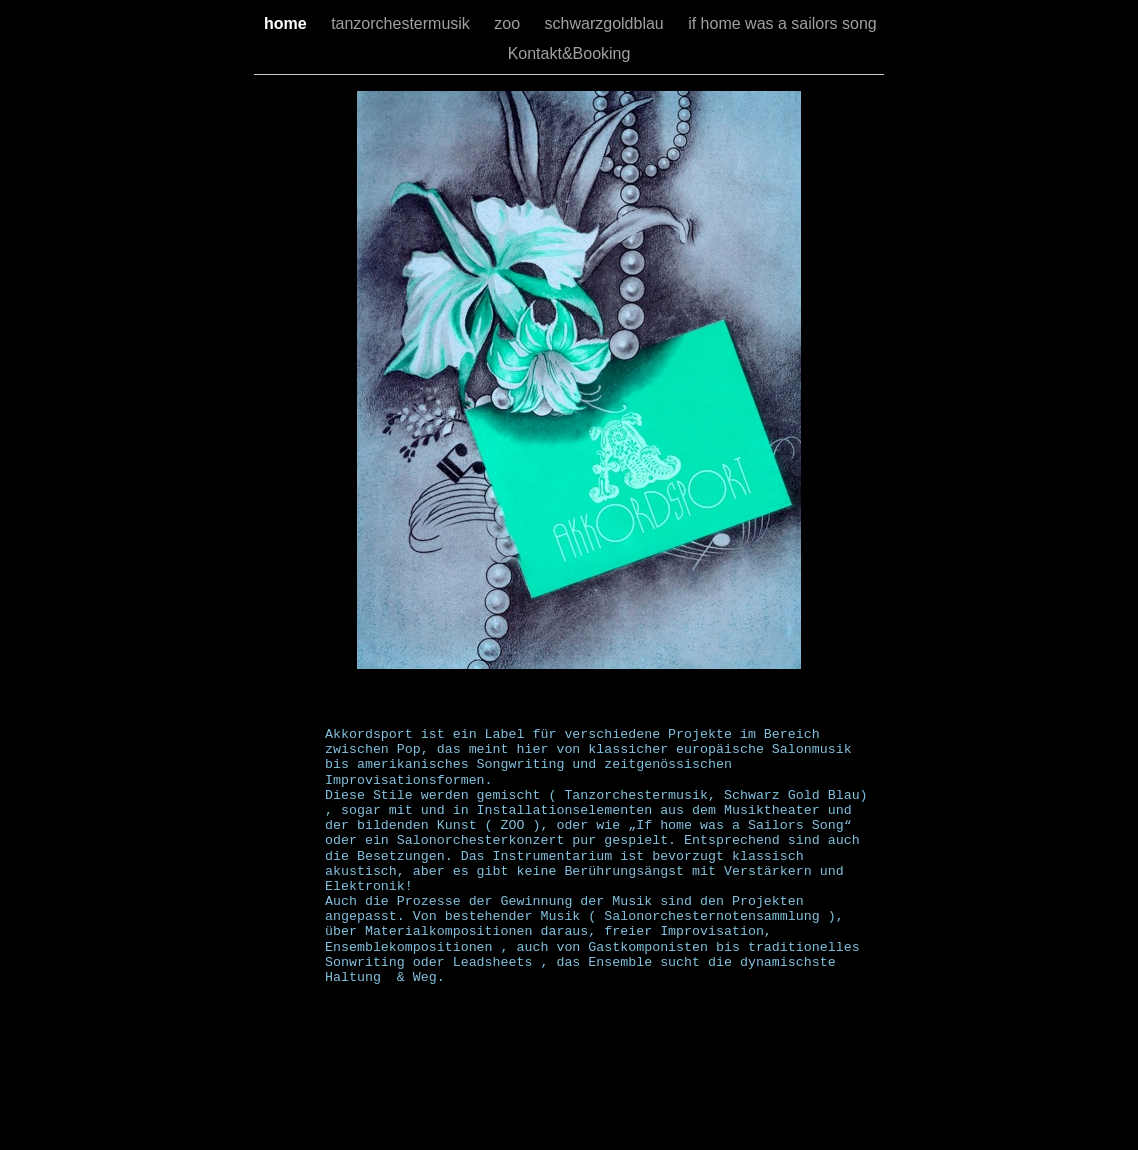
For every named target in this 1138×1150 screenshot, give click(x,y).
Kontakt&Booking (569, 53)
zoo (509, 23)
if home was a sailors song (782, 23)
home (287, 23)
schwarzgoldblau (607, 23)
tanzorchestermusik (402, 23)
